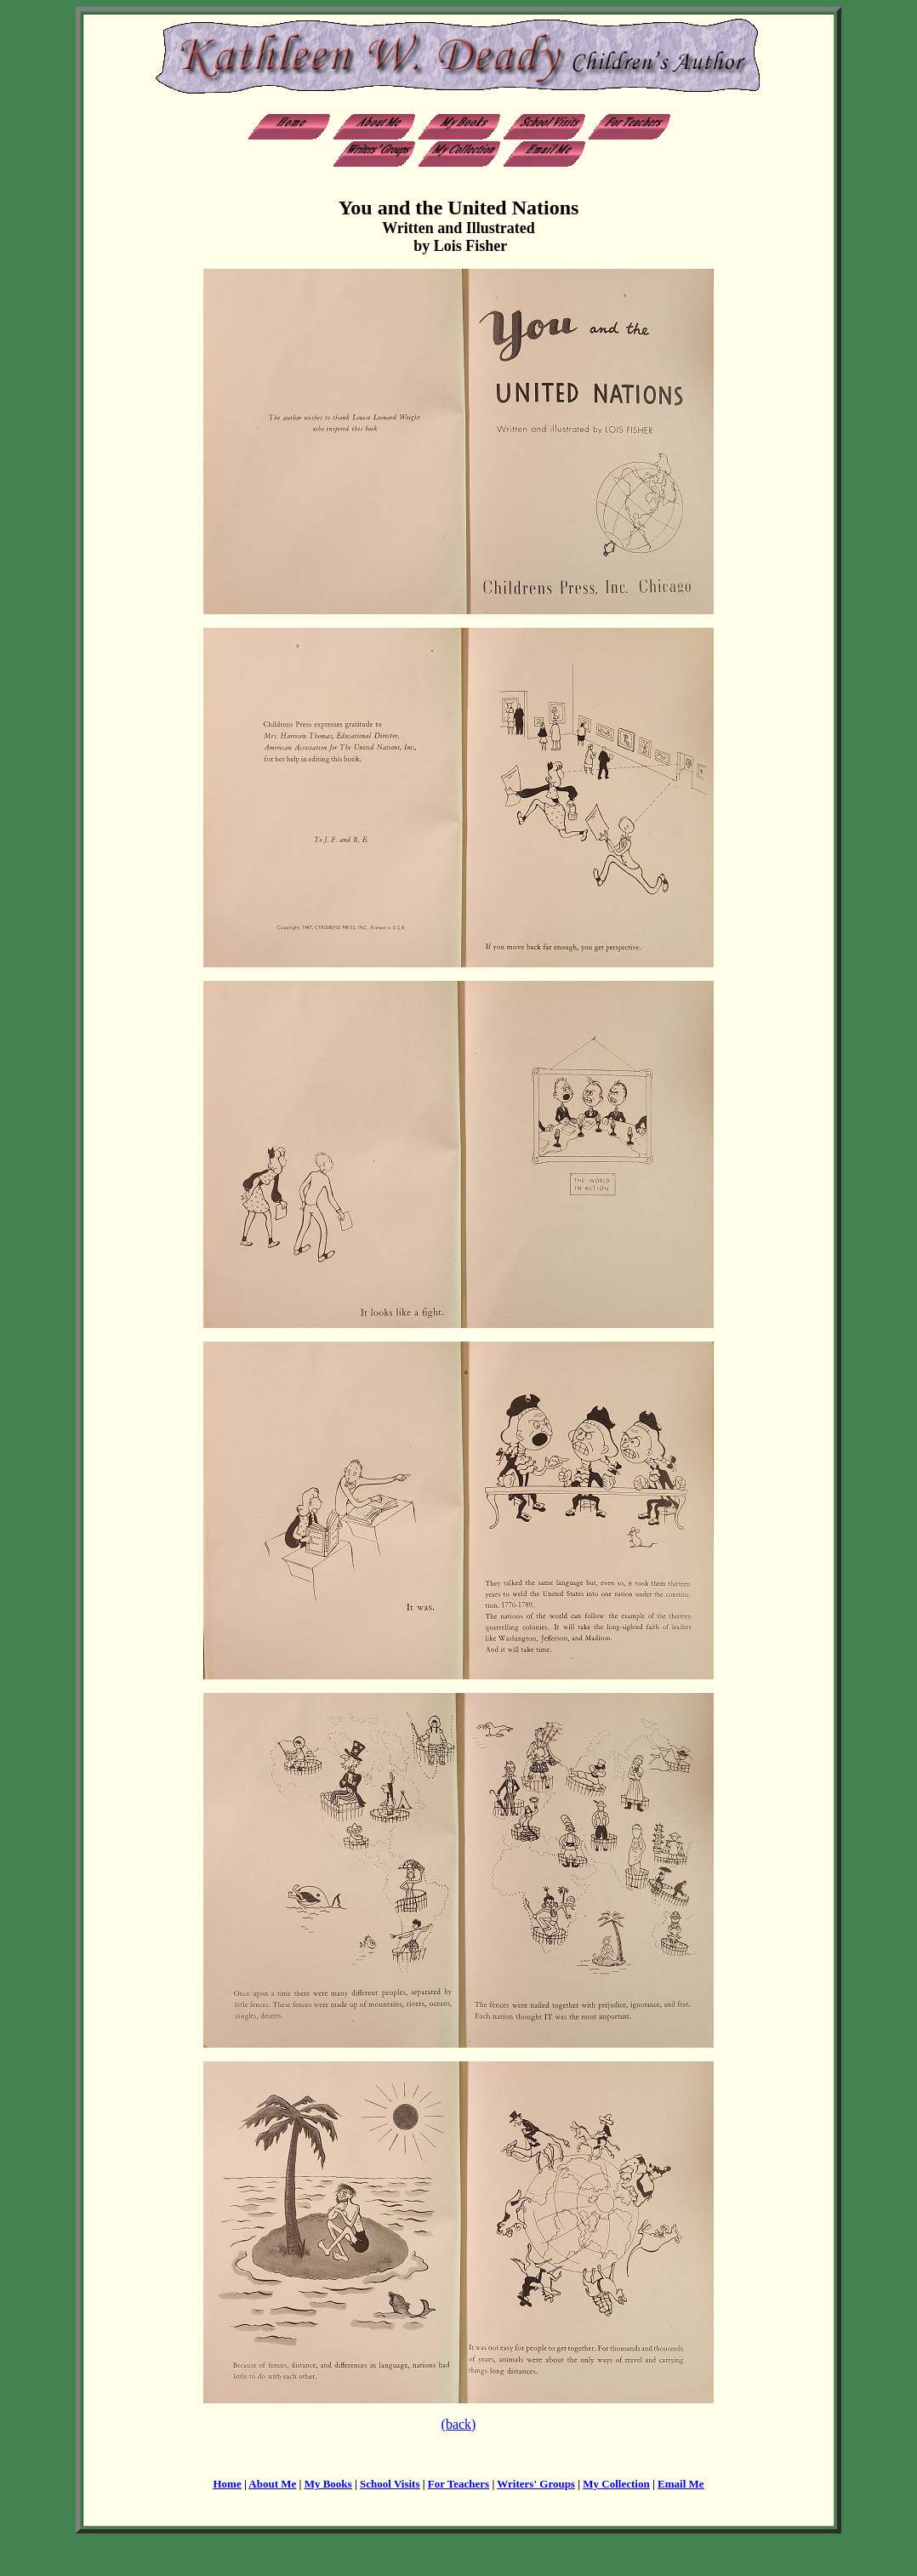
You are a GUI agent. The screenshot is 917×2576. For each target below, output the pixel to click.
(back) (458, 2424)
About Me (272, 2483)
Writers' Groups (536, 2483)
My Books (328, 2483)
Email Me (681, 2483)
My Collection (616, 2483)
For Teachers (458, 2483)
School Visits (389, 2483)
